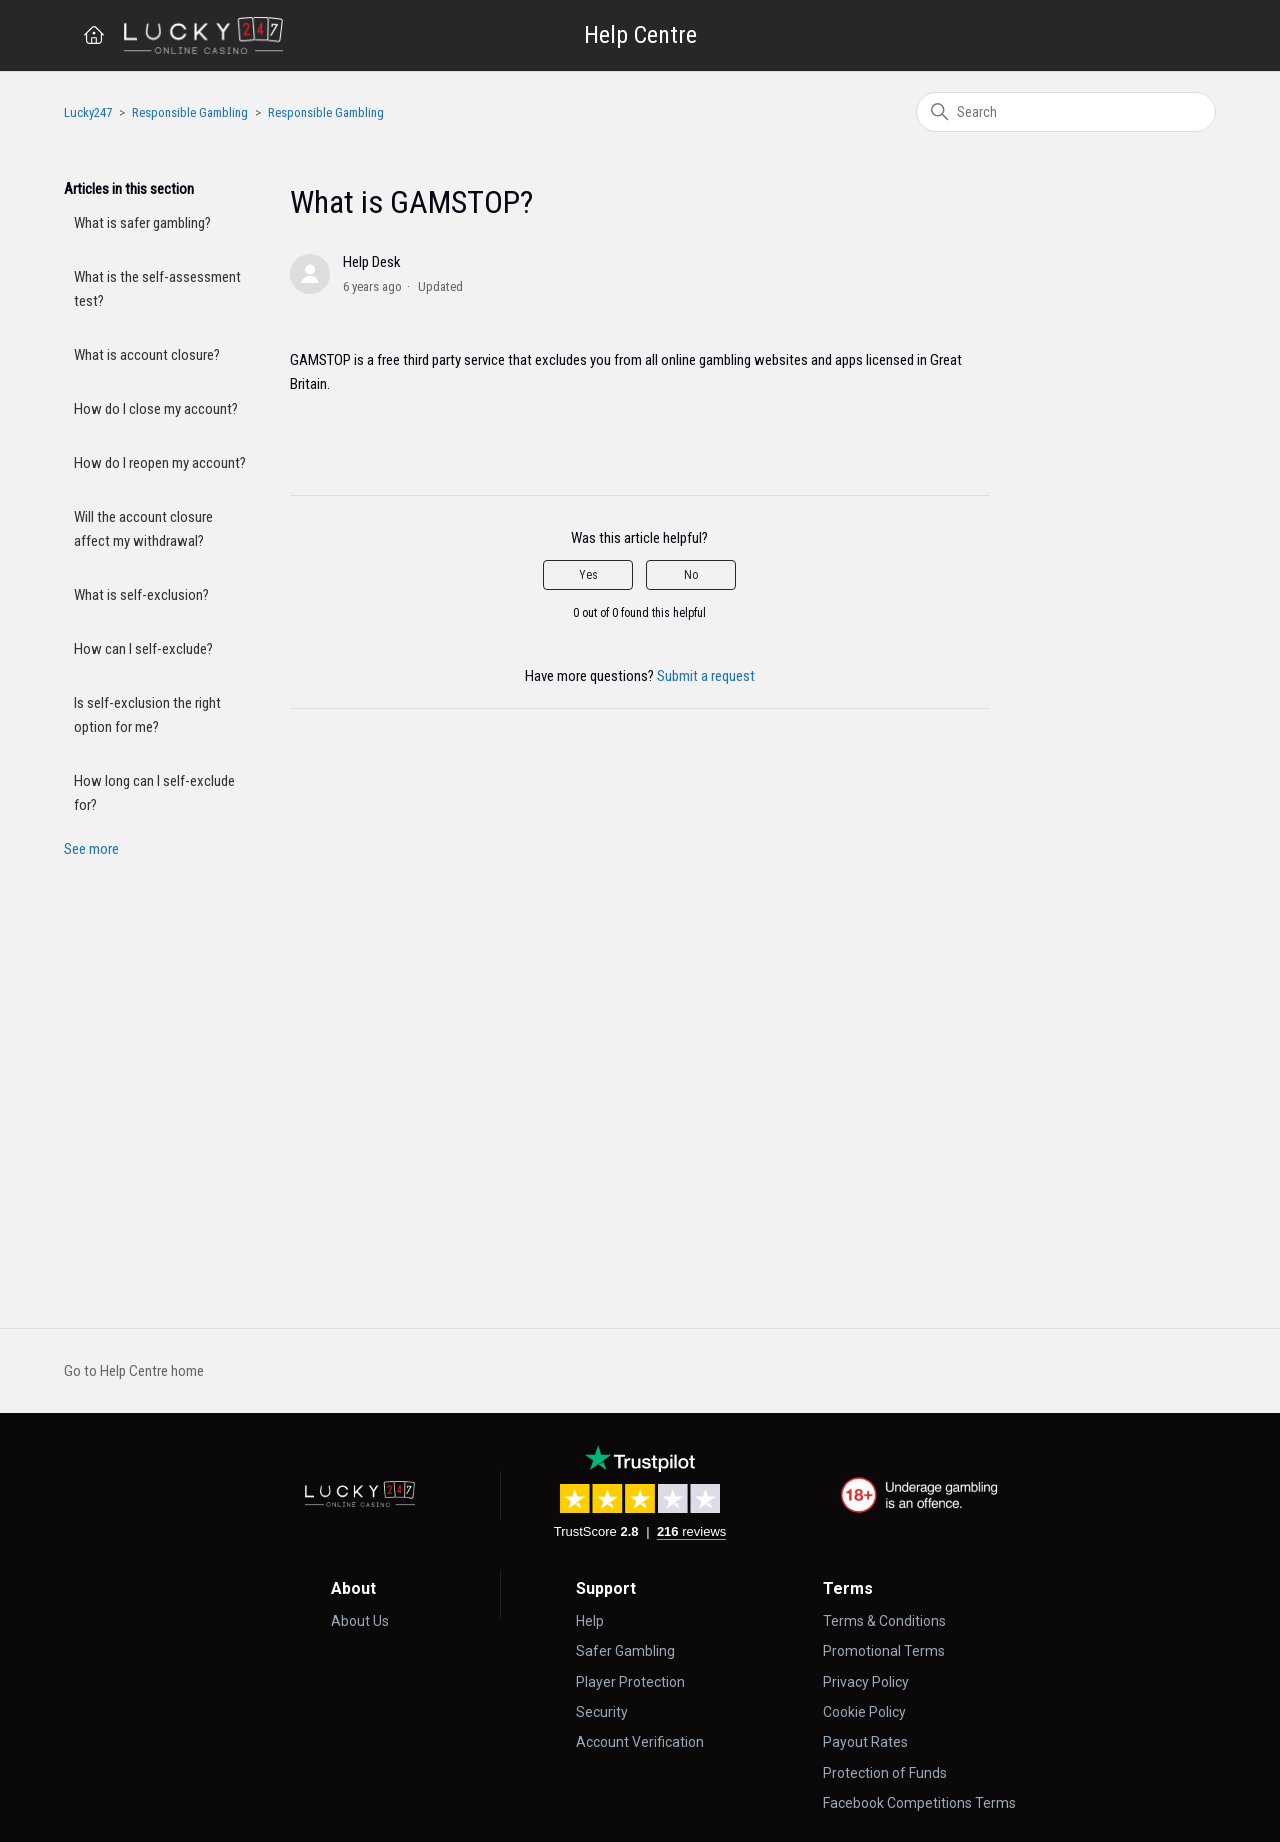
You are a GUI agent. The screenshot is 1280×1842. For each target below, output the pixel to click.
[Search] (1066, 112)
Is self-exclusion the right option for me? (147, 715)
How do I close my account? (156, 409)
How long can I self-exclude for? (154, 793)
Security (602, 1712)
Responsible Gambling (190, 112)
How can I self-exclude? (143, 649)
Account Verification (640, 1742)
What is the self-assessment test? (157, 289)
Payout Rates (865, 1742)
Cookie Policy (864, 1712)
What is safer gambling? (142, 223)
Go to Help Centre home (134, 1371)
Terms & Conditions (884, 1621)
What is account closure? (147, 355)
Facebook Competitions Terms (919, 1803)
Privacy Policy (866, 1682)
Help (590, 1621)
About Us (360, 1621)
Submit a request (706, 676)
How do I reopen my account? (160, 463)
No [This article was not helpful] (691, 575)
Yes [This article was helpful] (588, 575)
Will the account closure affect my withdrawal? (143, 529)
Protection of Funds (885, 1773)
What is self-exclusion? (141, 595)
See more (91, 849)
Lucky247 (88, 112)
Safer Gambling (625, 1651)
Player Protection (630, 1682)
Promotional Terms (884, 1651)
